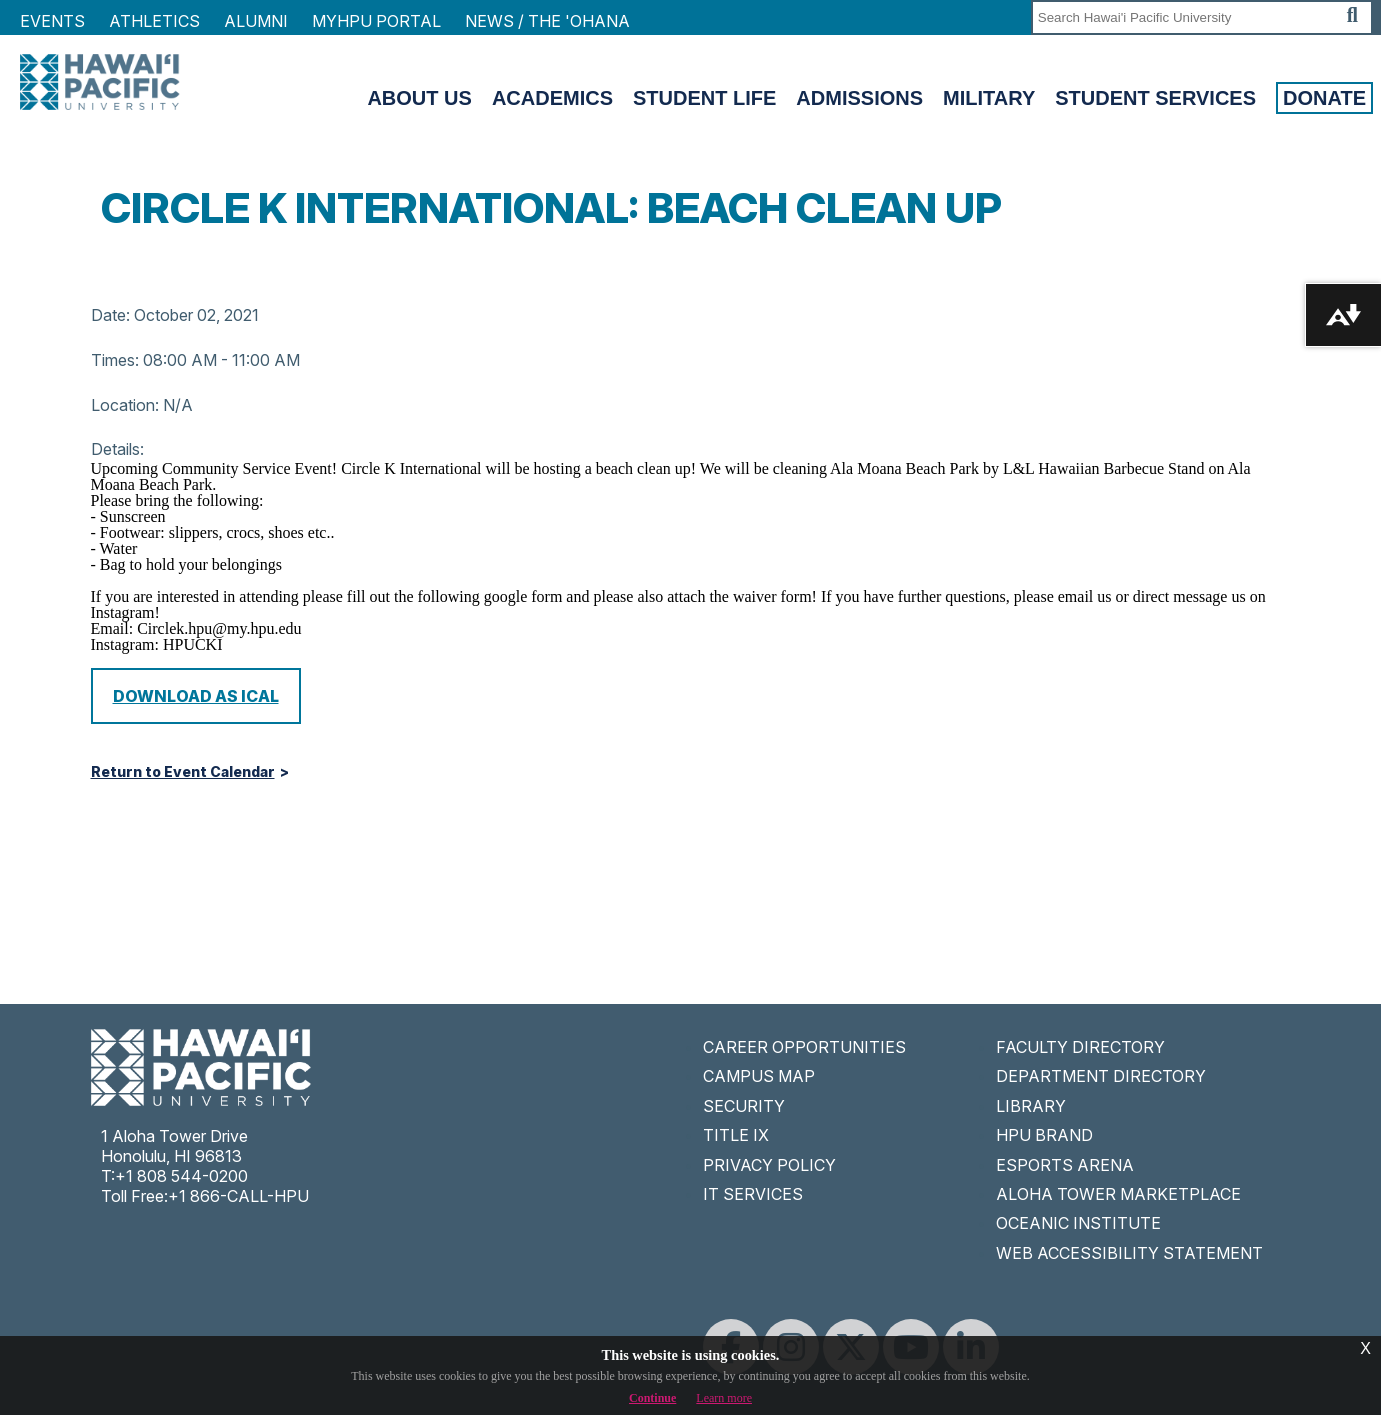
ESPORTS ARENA (1065, 1165)
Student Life (704, 98)
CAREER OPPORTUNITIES (804, 1047)
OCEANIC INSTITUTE (1078, 1223)
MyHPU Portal (376, 21)
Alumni (256, 21)
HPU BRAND (1044, 1135)
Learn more (724, 1398)
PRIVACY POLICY (769, 1165)
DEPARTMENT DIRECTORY (1101, 1076)
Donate (1324, 98)
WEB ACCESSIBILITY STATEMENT (1129, 1253)
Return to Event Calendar (183, 772)
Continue (652, 1398)
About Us (419, 98)
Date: (110, 315)
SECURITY (744, 1106)
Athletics (154, 21)
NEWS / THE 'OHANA (547, 21)
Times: (115, 360)
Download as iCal (196, 696)
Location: (125, 405)
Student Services (1155, 98)
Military (989, 98)
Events (52, 21)
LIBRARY (1031, 1106)
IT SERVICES (753, 1194)
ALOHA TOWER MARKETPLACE (1118, 1194)
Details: (117, 449)
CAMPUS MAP (759, 1076)
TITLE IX (736, 1135)
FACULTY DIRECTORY (1080, 1047)
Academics (552, 98)
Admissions (859, 98)
